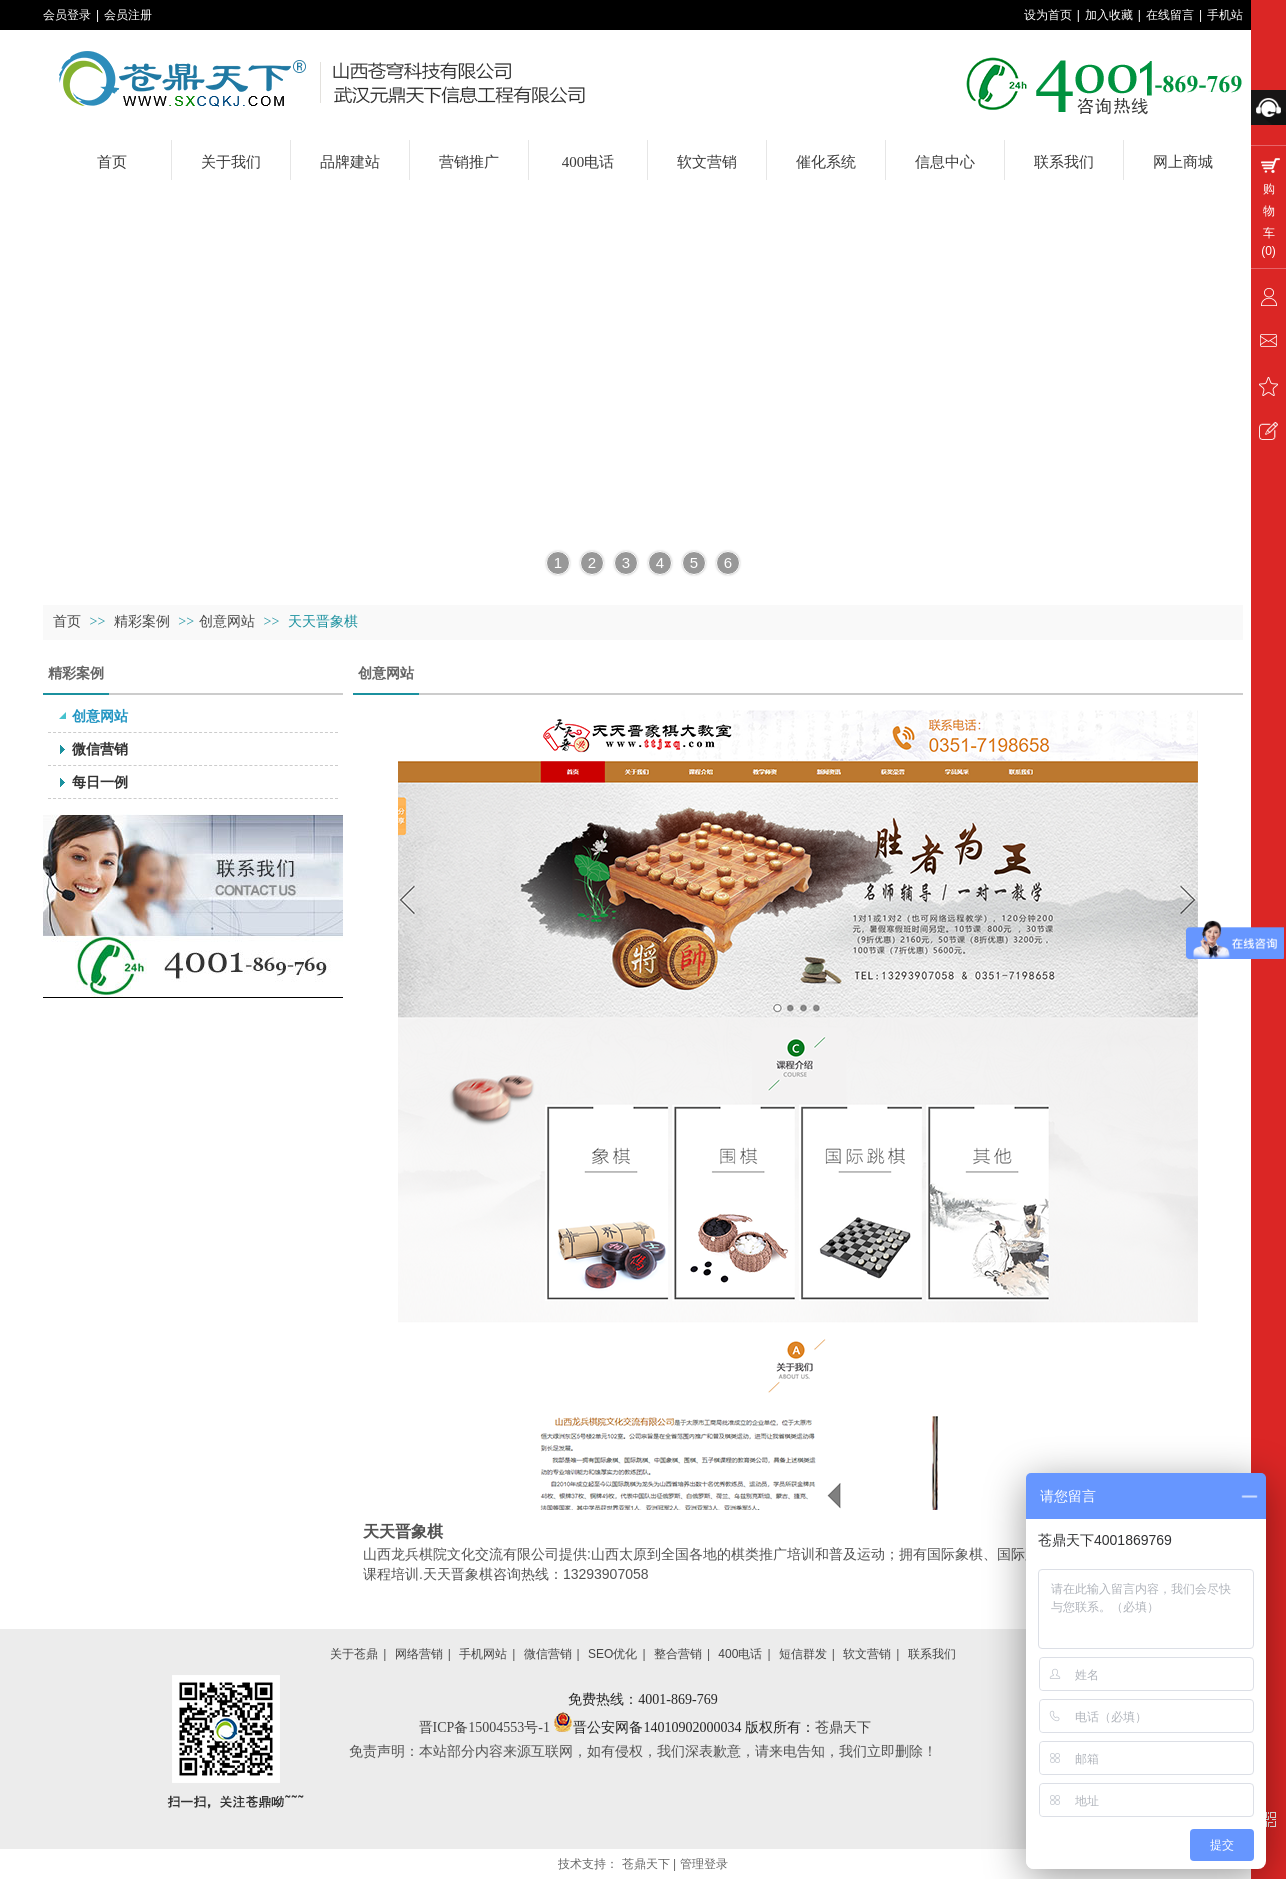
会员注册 (128, 15)
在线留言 (1170, 15)
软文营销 (867, 1654)
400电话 (740, 1654)
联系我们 (932, 1654)
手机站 (1225, 15)
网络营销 (419, 1654)
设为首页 (1048, 15)
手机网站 (483, 1654)
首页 (67, 621)
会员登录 (67, 15)
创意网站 (227, 621)
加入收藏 (1109, 15)
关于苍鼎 (354, 1654)
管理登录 (704, 1864)
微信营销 (548, 1654)
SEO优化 (612, 1654)
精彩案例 (144, 621)
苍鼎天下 (843, 1727)
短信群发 (803, 1654)
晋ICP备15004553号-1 (486, 1727)
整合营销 (678, 1654)
